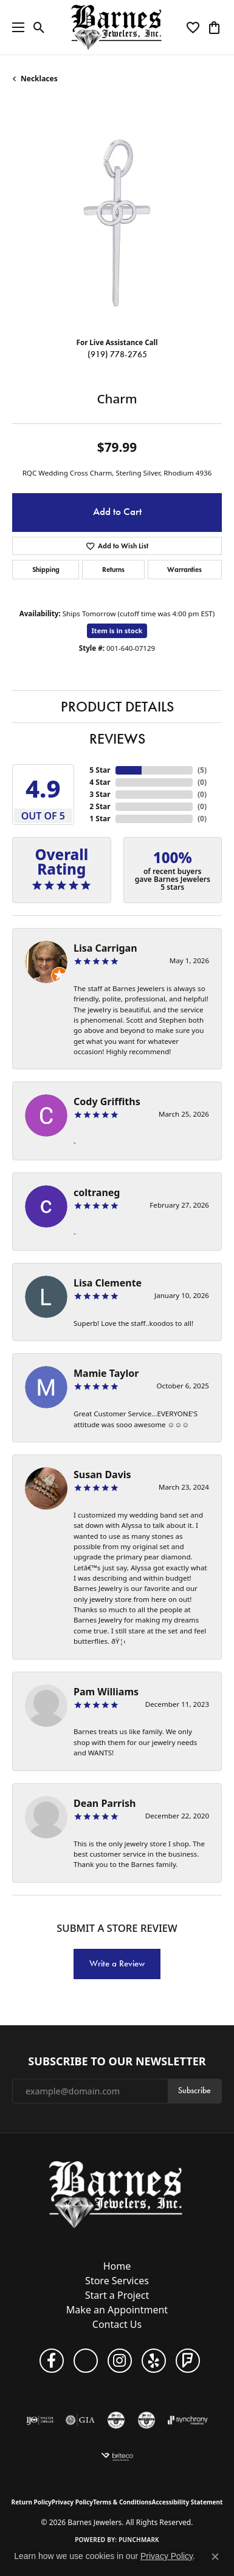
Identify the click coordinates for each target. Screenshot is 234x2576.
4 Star (99, 782)
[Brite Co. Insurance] (117, 2456)
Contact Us (117, 2324)
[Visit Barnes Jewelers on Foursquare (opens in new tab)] (188, 2361)
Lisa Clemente (108, 1283)
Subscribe (194, 2090)
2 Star (99, 806)
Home (117, 2266)
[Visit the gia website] (80, 2420)
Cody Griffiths (107, 1101)
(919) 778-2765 (117, 354)
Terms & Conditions (122, 2502)
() (202, 770)
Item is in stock (117, 630)
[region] (117, 223)
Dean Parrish (105, 1803)
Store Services (117, 2280)
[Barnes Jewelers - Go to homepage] (117, 2194)
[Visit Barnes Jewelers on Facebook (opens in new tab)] (52, 2361)
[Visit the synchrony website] (188, 2420)
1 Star (99, 818)
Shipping (46, 569)
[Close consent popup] (215, 2556)
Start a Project (117, 2295)
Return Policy (32, 2502)
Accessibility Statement (187, 2502)
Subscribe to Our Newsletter (116, 2061)
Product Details (117, 706)
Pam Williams (106, 1691)
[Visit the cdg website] (146, 2420)
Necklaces (39, 78)
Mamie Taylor (106, 1373)
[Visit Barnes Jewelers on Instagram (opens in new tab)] (120, 2361)
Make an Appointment (117, 2309)
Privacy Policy (72, 2502)
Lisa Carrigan (105, 948)
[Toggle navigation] (15, 27)
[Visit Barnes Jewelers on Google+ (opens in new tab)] (86, 2361)
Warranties (184, 569)
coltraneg (97, 1192)
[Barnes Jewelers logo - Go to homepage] (117, 27)
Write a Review (117, 1963)
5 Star (99, 770)
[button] (39, 27)
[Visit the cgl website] (116, 2420)
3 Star (99, 794)
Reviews (117, 738)
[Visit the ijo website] (39, 2420)
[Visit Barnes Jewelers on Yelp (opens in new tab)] (154, 2361)
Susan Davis (102, 1474)
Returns (113, 569)
